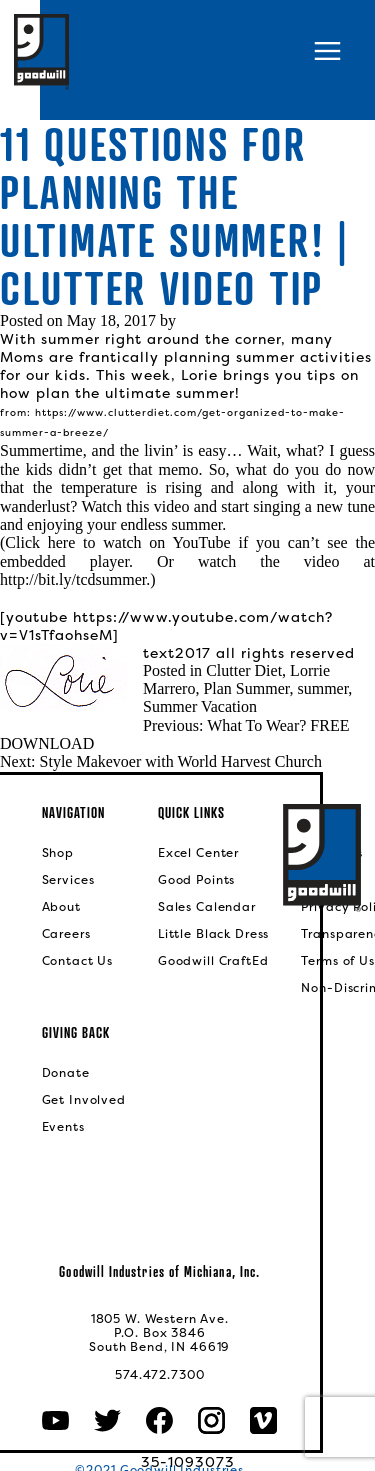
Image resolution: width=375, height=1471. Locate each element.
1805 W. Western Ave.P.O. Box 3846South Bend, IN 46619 (159, 1333)
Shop (58, 853)
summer (322, 688)
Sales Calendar (207, 907)
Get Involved (84, 1100)
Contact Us (78, 961)
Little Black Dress (213, 934)
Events (63, 1127)
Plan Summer (246, 688)
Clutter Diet (244, 670)
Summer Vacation (200, 706)
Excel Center (198, 853)
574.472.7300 (159, 1375)
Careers (66, 934)
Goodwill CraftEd (213, 961)
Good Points (196, 880)
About (61, 907)
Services (68, 880)
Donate (66, 1073)
